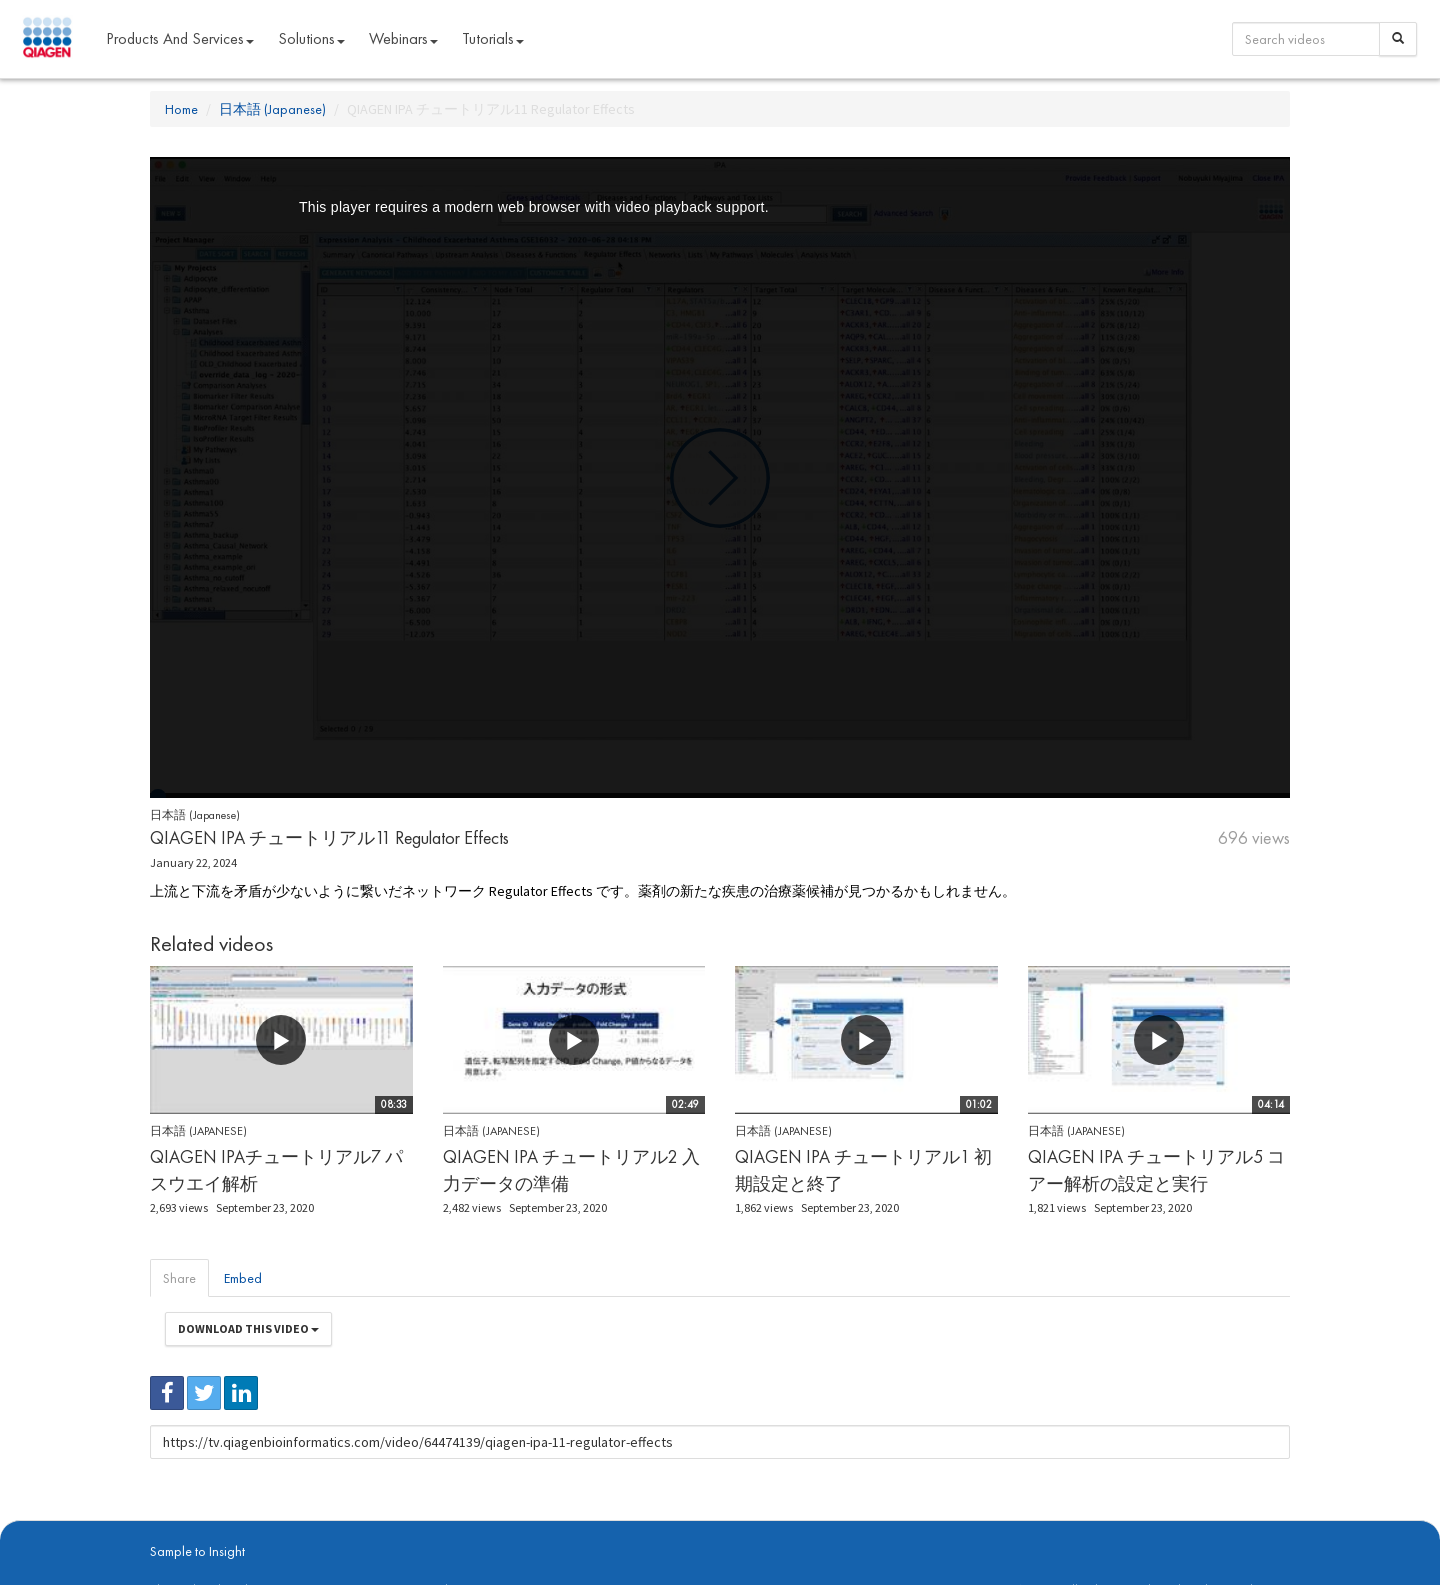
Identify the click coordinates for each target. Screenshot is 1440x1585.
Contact (493, 1526)
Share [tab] (179, 1278)
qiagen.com (357, 1526)
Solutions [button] (311, 38)
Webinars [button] (403, 38)
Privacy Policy (430, 1526)
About (163, 1526)
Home (181, 109)
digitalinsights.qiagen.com (253, 1526)
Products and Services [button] (180, 38)
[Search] (1398, 39)
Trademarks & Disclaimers (1223, 1526)
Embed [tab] (243, 1278)
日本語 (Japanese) (272, 109)
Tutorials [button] (493, 38)
